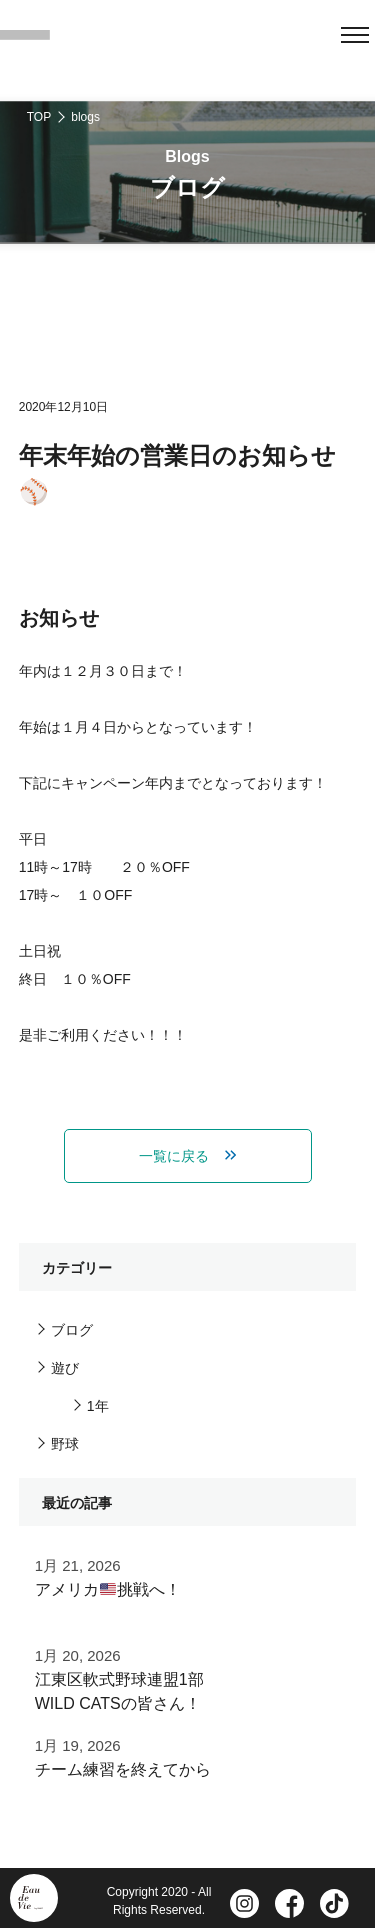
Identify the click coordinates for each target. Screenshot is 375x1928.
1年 (98, 1406)
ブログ (72, 1330)
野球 (65, 1444)
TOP (39, 117)
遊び (65, 1368)
